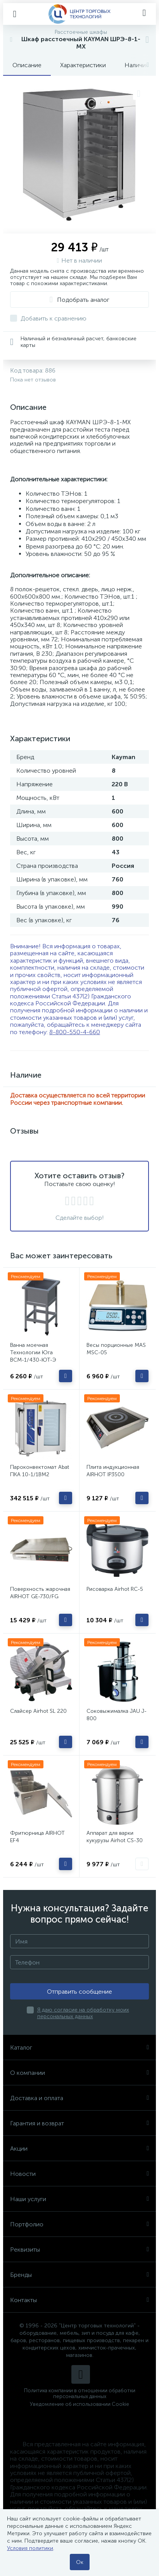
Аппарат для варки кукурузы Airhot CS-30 (114, 1837)
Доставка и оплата (79, 2098)
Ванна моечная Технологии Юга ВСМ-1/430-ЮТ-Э (33, 1352)
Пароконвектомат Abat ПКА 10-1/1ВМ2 (39, 1471)
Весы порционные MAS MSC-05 (116, 1349)
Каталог (79, 2047)
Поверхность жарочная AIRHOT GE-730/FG (40, 1593)
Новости (79, 2173)
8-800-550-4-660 (74, 1032)
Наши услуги (79, 2199)
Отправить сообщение (79, 1991)
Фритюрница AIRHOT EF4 (37, 1837)
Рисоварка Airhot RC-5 (114, 1589)
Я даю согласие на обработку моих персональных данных (83, 2013)
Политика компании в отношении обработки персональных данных (79, 2393)
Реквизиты (79, 2249)
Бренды (79, 2274)
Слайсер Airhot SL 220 (38, 1711)
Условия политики (30, 2548)
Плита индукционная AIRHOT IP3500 (112, 1471)
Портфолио (79, 2224)
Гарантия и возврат (79, 2123)
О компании (79, 2072)
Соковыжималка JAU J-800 (116, 1715)
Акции (79, 2148)
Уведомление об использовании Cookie (79, 2404)
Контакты (79, 2300)
